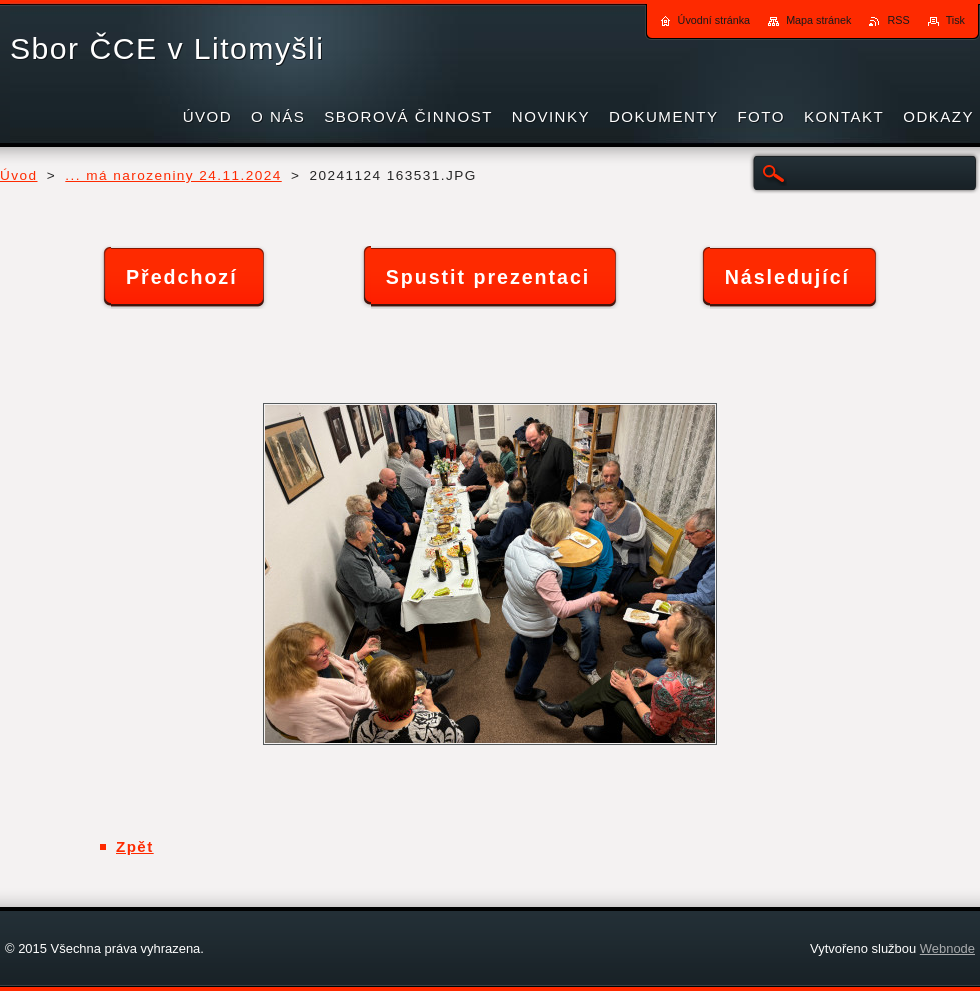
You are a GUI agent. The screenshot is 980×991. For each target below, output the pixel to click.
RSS (898, 20)
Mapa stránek (818, 20)
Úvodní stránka (714, 20)
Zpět (135, 846)
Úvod (19, 175)
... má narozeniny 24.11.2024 (173, 175)
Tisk (955, 20)
